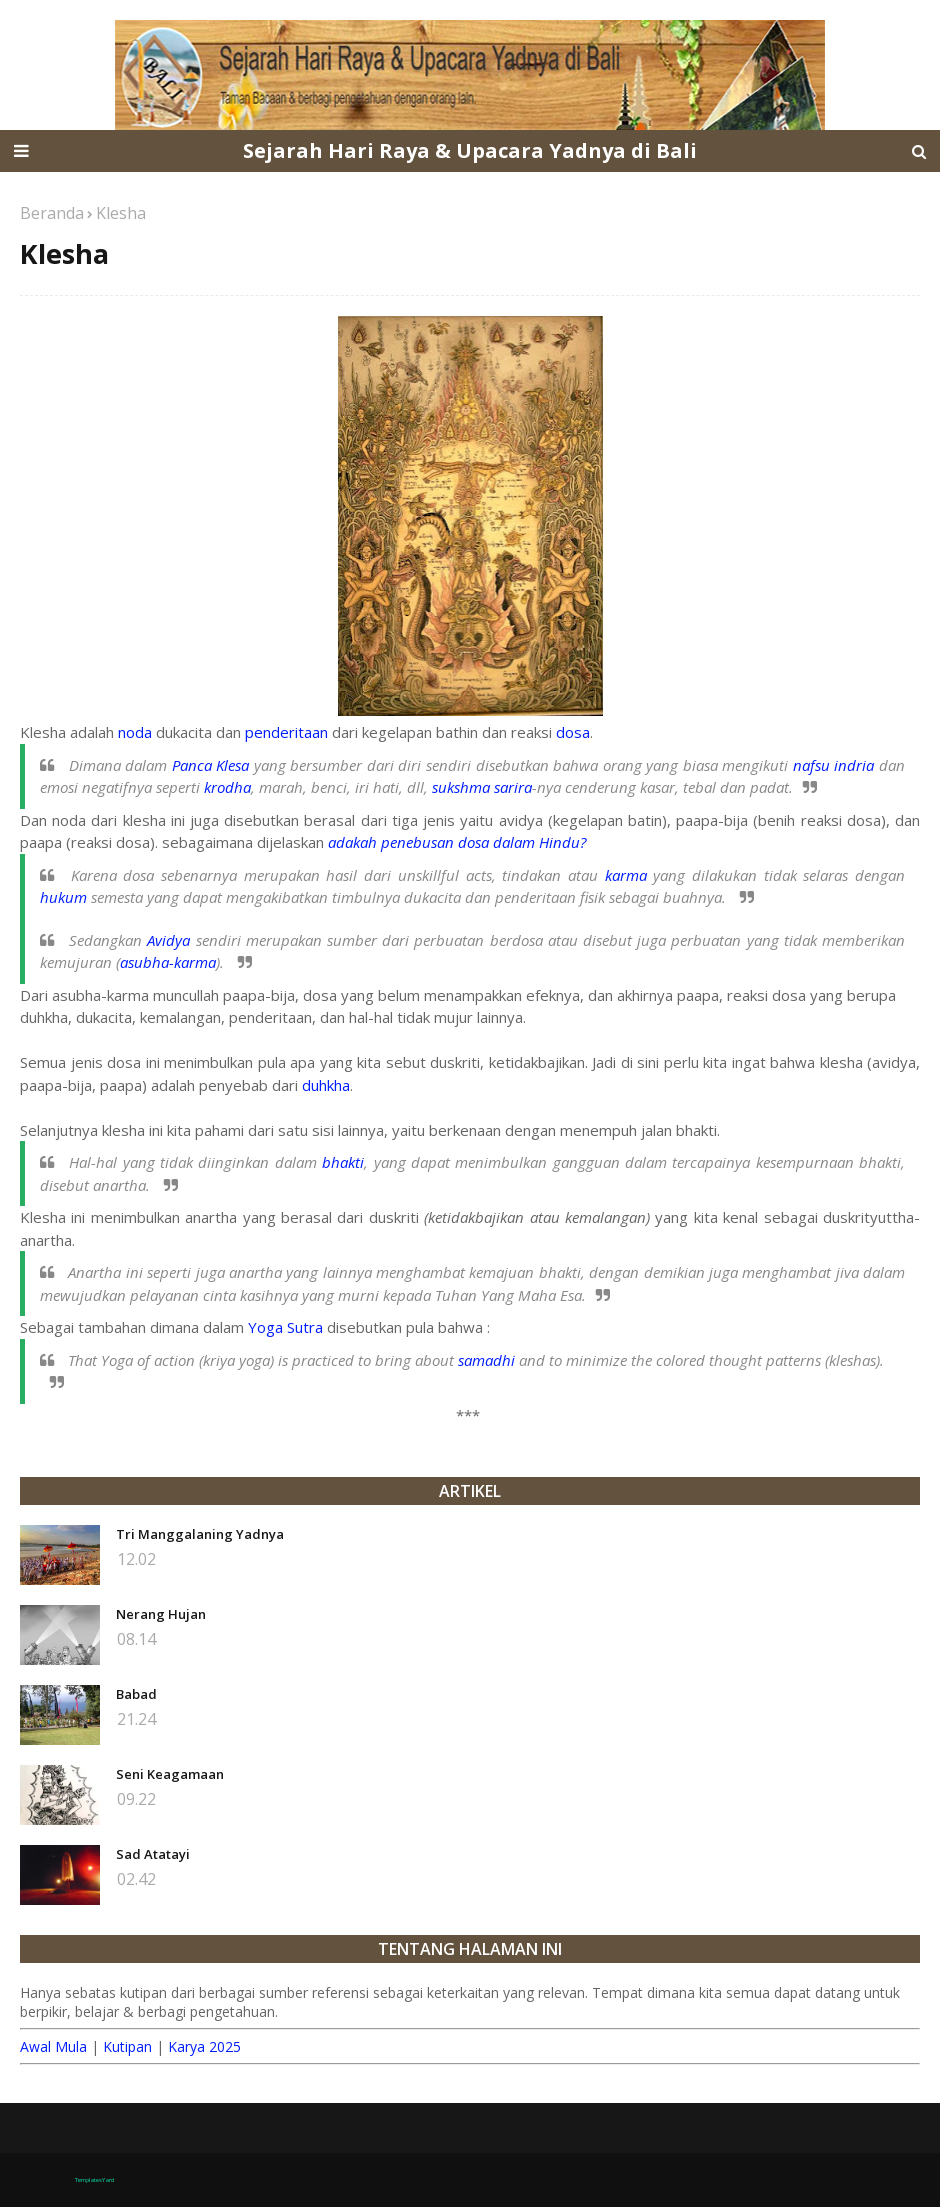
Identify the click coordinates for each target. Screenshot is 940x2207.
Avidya (168, 940)
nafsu (811, 765)
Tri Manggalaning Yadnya (200, 1534)
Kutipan (127, 2046)
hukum (63, 897)
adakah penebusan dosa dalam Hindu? (457, 842)
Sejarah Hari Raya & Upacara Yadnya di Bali (470, 150)
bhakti (343, 1162)
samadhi (486, 1360)
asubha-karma (168, 962)
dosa (573, 732)
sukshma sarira (482, 787)
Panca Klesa (211, 765)
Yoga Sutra (285, 1327)
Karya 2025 (204, 2046)
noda (135, 732)
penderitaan (286, 732)
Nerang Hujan (161, 1614)
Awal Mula (53, 2046)
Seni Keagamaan (170, 1774)
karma (626, 875)
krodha (227, 787)
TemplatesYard (94, 2180)
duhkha (326, 1085)
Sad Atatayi (153, 1854)
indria (854, 765)
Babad (136, 1694)
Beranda (52, 213)
